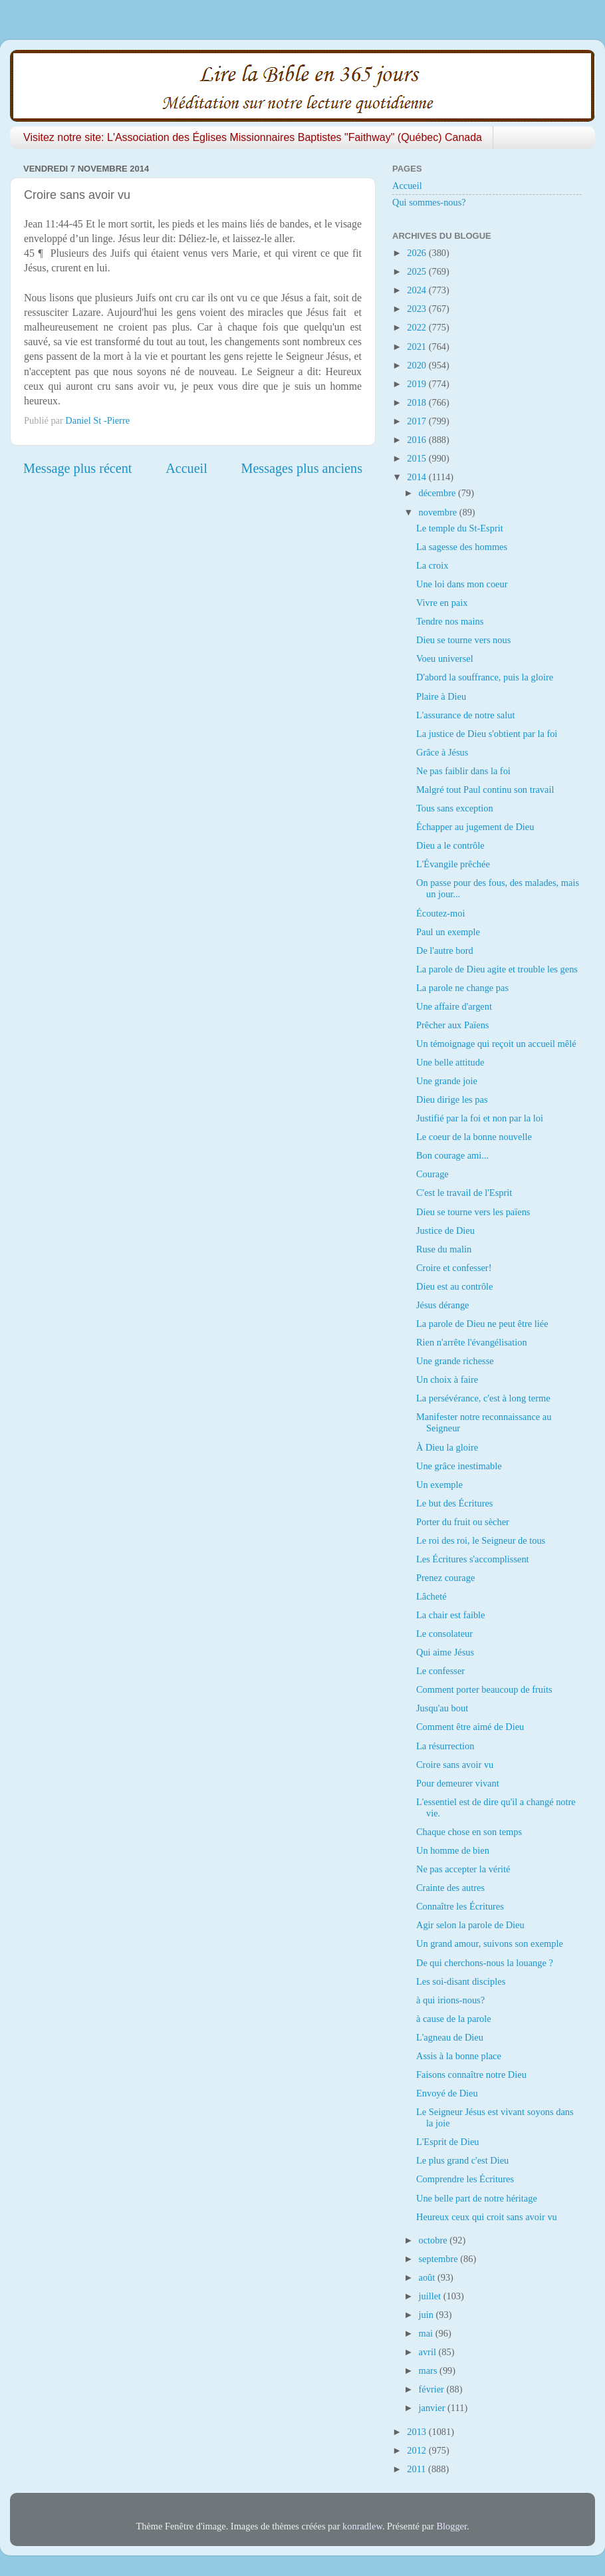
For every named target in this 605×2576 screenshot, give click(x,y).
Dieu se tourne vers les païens (473, 1212)
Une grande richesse (455, 1361)
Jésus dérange (442, 1305)
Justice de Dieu (445, 1230)
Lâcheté (431, 1596)
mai (427, 2333)
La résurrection (445, 1746)
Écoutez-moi (440, 913)
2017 (417, 421)
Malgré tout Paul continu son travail (485, 789)
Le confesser (440, 1670)
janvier (433, 2407)
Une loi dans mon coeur (461, 584)
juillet (431, 2296)
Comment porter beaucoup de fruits (484, 1689)
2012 (417, 2450)
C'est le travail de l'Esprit (464, 1192)
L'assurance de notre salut (465, 715)
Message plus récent (77, 468)
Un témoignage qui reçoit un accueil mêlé (496, 1043)
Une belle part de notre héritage (476, 2198)
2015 (417, 458)
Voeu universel (444, 658)
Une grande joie (446, 1080)
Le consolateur (444, 1633)
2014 (417, 477)
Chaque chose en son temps (469, 1831)
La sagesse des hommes (461, 546)
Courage (432, 1174)
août (428, 2277)
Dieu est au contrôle (454, 1286)
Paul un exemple (448, 932)
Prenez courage (445, 1577)
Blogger (451, 2526)
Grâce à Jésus (442, 752)
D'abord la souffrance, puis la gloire (484, 677)
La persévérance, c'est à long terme (483, 1398)
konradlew (362, 2526)
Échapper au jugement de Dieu (475, 826)
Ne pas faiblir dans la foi (463, 771)
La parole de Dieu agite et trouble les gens (497, 969)
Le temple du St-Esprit (459, 528)
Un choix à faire (447, 1379)
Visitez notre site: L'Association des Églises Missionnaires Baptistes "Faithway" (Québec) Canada (252, 137)
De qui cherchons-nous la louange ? (484, 1962)
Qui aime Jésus (445, 1652)
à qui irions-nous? (450, 2000)
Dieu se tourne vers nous (463, 640)
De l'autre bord (444, 950)
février (433, 2389)
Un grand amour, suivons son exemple (489, 1943)
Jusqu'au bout (442, 1708)
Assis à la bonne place (458, 2056)
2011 (417, 2469)
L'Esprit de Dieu (447, 2141)
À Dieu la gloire (447, 1447)
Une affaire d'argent (454, 1006)
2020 (417, 365)
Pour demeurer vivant (457, 1783)
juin (427, 2314)
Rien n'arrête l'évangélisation (471, 1342)
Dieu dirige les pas (452, 1099)
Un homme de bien (452, 1850)
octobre (434, 2240)
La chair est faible (450, 1615)
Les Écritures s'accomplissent (472, 1559)
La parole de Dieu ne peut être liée (482, 1323)
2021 (417, 346)
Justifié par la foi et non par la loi (479, 1118)
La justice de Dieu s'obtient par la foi (486, 733)
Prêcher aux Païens (452, 1025)
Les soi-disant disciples (460, 1981)
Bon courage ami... (452, 1155)
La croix (432, 565)
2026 (417, 252)
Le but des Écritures (454, 1503)
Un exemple (439, 1484)
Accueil (186, 468)
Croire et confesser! (453, 1267)
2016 (417, 439)
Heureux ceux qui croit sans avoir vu (486, 2217)
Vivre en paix (441, 602)
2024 (417, 290)
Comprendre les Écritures (465, 2179)
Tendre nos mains (449, 621)
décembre (439, 493)
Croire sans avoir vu (454, 1764)
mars (429, 2370)
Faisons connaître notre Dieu (471, 2074)
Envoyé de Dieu (447, 2093)
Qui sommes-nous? (429, 202)
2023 (417, 308)
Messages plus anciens (302, 468)
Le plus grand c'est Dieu (462, 2160)
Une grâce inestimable (459, 1466)
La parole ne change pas (462, 987)
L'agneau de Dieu (449, 2037)
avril (429, 2352)
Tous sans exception (454, 808)
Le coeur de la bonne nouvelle (474, 1136)
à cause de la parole (453, 2018)
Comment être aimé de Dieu (470, 1726)
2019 (417, 383)
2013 (417, 2431)
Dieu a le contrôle (450, 845)
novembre (439, 512)
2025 (417, 271)
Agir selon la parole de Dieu (470, 1925)
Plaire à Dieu (441, 696)
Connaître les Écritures (460, 1906)
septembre (440, 2258)
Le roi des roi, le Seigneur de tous (480, 1540)
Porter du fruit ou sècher (462, 1521)
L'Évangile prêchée (453, 864)
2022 (417, 327)
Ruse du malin (443, 1249)
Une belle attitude (450, 1062)
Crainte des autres (450, 1887)
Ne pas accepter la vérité (463, 1869)
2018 (417, 402)
